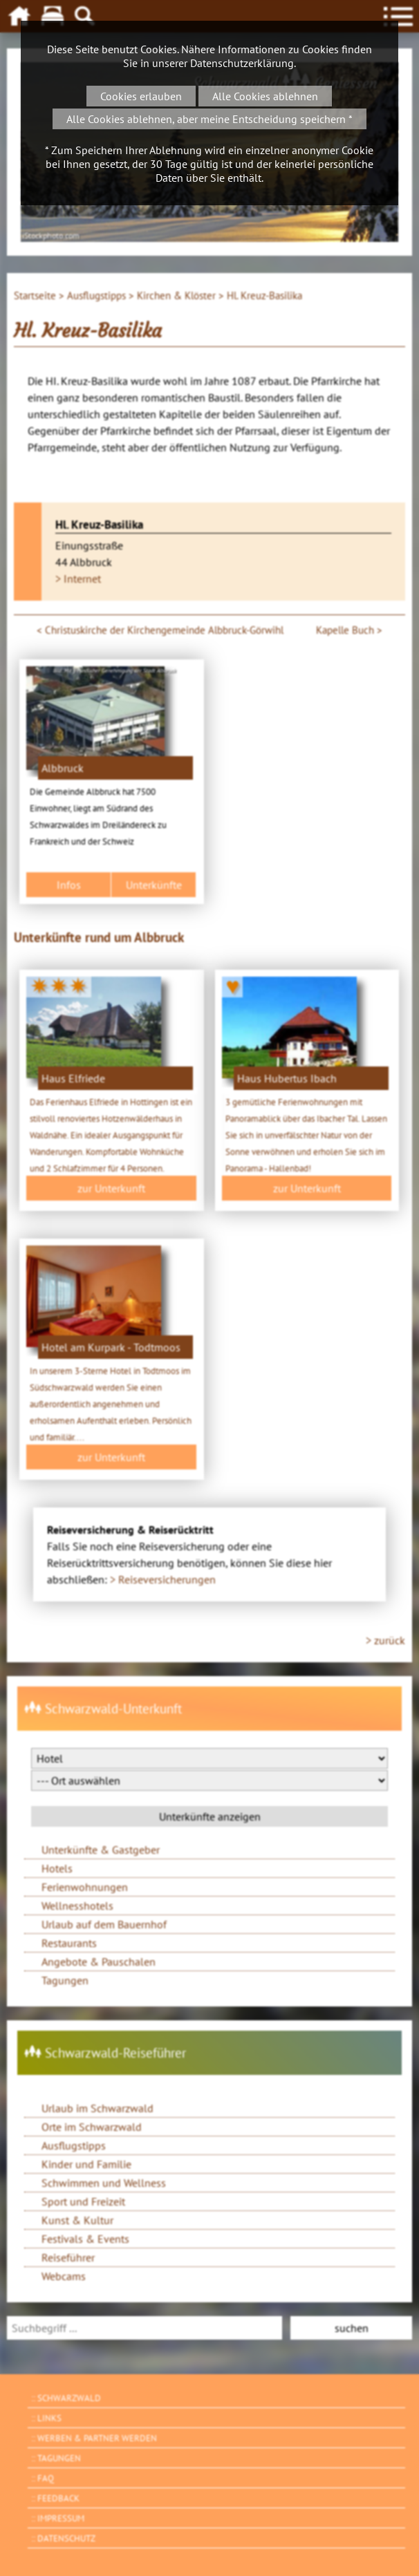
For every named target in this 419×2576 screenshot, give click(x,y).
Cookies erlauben (141, 96)
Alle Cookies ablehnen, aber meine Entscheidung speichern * (209, 119)
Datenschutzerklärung (242, 63)
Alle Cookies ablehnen (265, 96)
